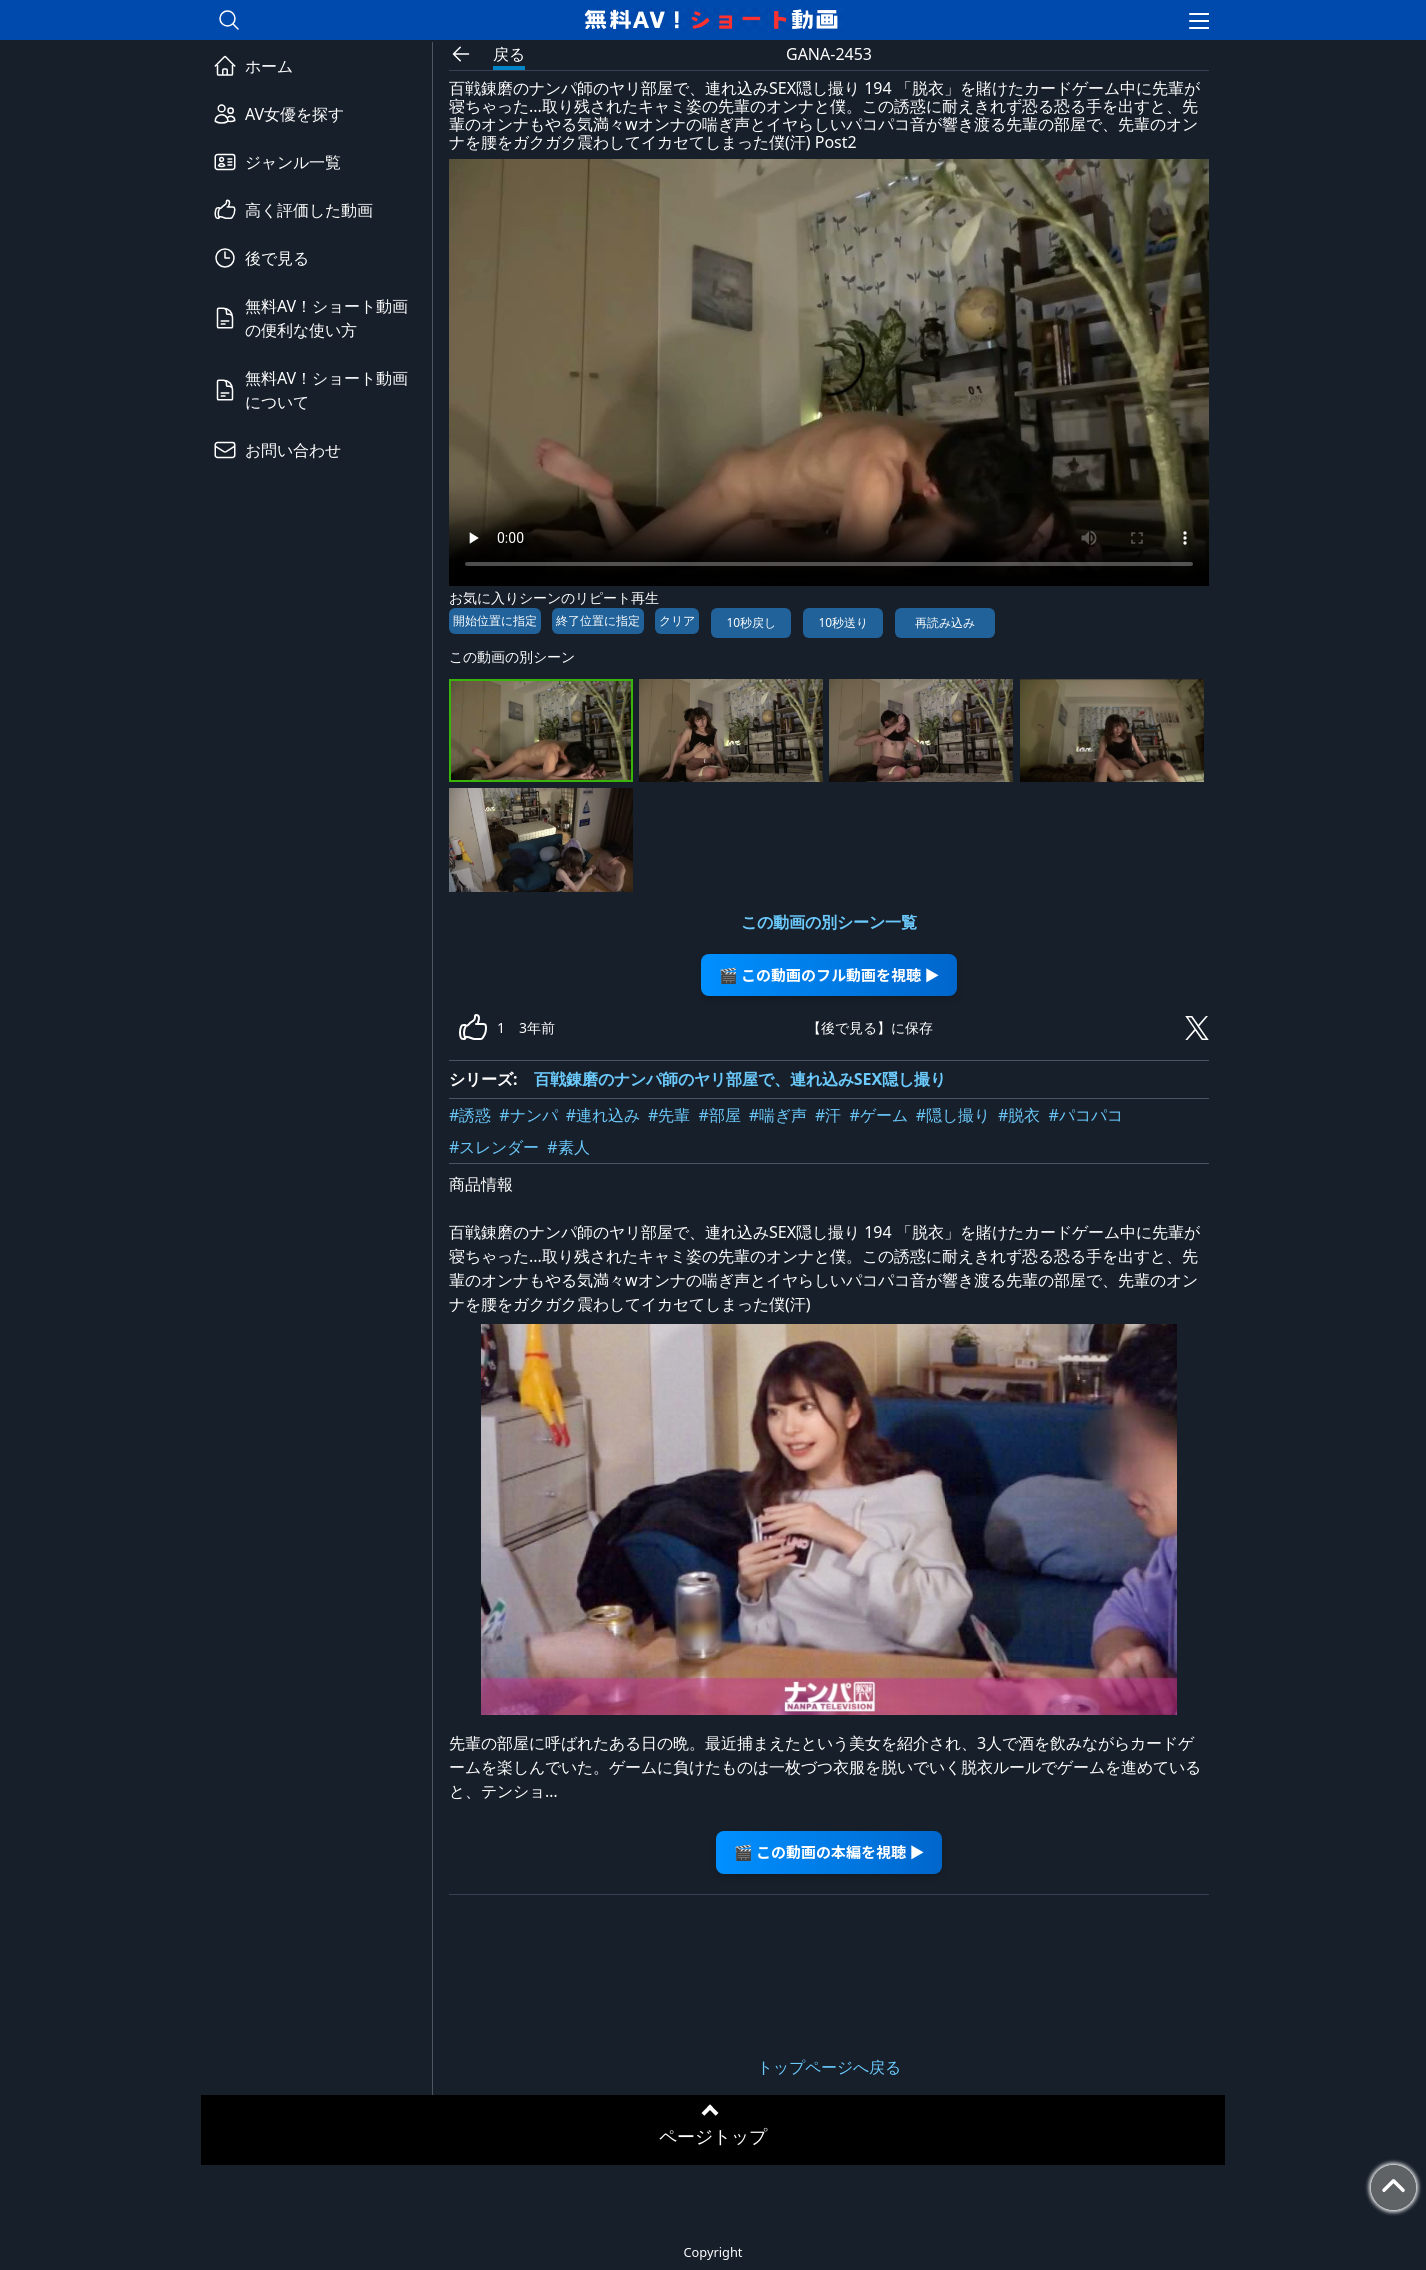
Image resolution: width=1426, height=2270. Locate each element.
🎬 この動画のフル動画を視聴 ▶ (829, 974)
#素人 (568, 1147)
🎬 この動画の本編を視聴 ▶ (829, 1851)
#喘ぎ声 (778, 1115)
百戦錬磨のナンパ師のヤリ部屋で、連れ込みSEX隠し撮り (740, 1079)
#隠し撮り (953, 1115)
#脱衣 (1019, 1115)
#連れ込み (603, 1115)
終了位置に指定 (598, 620)
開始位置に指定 (495, 620)
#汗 (828, 1115)
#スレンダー (494, 1147)
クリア (677, 620)
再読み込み (945, 622)
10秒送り (843, 622)
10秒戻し (751, 622)
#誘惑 (470, 1115)
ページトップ (713, 2136)
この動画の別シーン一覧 (829, 922)
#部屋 (719, 1115)
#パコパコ (1085, 1115)
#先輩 (669, 1115)
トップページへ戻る (829, 2067)
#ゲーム (878, 1115)
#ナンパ (528, 1115)
